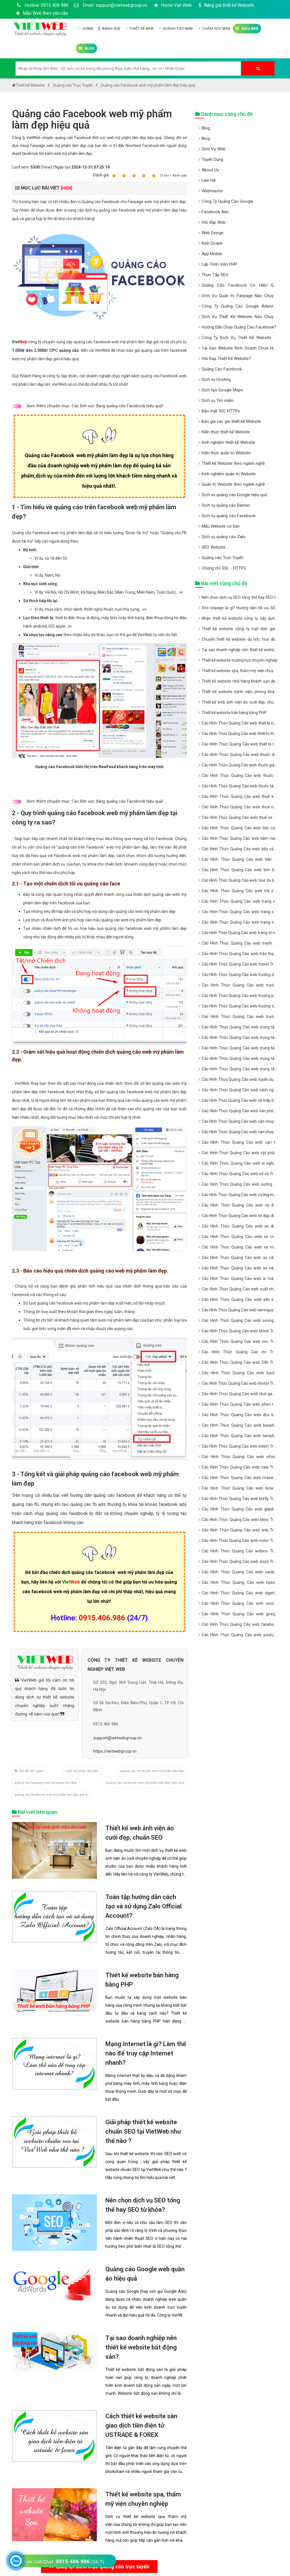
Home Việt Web (172, 5)
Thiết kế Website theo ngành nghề (233, 463)
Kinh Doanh (212, 243)
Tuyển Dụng (212, 159)
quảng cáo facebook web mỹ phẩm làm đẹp (152, 1771)
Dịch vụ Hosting (216, 379)
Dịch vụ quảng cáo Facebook (228, 515)
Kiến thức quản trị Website (226, 452)
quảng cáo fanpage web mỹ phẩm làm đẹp (45, 1783)
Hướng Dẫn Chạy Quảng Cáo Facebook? (239, 327)
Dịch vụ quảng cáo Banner (226, 505)
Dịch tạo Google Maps (222, 390)
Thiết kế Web (139, 28)
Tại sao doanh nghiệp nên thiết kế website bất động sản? (141, 2347)
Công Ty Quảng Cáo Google (227, 201)
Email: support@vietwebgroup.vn (110, 5)
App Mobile (212, 253)
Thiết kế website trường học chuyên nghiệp (240, 660)
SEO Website (213, 547)
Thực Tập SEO (215, 274)
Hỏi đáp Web (213, 222)
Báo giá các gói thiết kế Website (231, 421)
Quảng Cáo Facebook (222, 369)
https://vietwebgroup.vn (115, 1751)
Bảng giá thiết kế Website (225, 5)
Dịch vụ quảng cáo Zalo (224, 536)
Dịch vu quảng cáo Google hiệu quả (234, 494)
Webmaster (212, 190)
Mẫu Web (247, 28)
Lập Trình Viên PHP (219, 264)
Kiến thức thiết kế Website (226, 431)
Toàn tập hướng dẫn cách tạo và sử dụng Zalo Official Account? (143, 1906)
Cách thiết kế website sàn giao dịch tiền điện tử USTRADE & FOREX (141, 2425)
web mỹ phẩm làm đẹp (82, 1771)
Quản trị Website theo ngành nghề (233, 484)
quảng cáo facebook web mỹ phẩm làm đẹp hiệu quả (145, 1783)
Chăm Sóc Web (214, 28)
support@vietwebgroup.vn (117, 1737)
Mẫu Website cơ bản (221, 526)
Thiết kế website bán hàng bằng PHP (234, 712)
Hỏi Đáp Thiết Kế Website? (226, 358)
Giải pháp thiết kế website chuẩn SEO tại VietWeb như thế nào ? (143, 2131)
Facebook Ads (215, 211)
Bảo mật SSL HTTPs (221, 411)
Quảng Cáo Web (176, 28)
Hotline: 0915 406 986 (42, 5)
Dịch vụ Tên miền (217, 400)
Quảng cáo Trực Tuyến (223, 557)
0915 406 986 (105, 1724)
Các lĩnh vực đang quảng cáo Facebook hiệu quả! (117, 405)
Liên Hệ (209, 180)
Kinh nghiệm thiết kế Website (228, 442)
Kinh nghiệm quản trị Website (229, 473)
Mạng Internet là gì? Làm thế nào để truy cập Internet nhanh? (145, 2053)
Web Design (212, 232)
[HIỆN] (66, 188)
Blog (86, 48)
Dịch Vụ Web (213, 149)
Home (85, 28)
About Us (210, 169)
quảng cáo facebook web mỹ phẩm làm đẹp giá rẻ (51, 1795)
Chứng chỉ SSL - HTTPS (224, 568)
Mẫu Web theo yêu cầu (41, 13)
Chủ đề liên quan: (29, 1771)
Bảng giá (109, 28)
